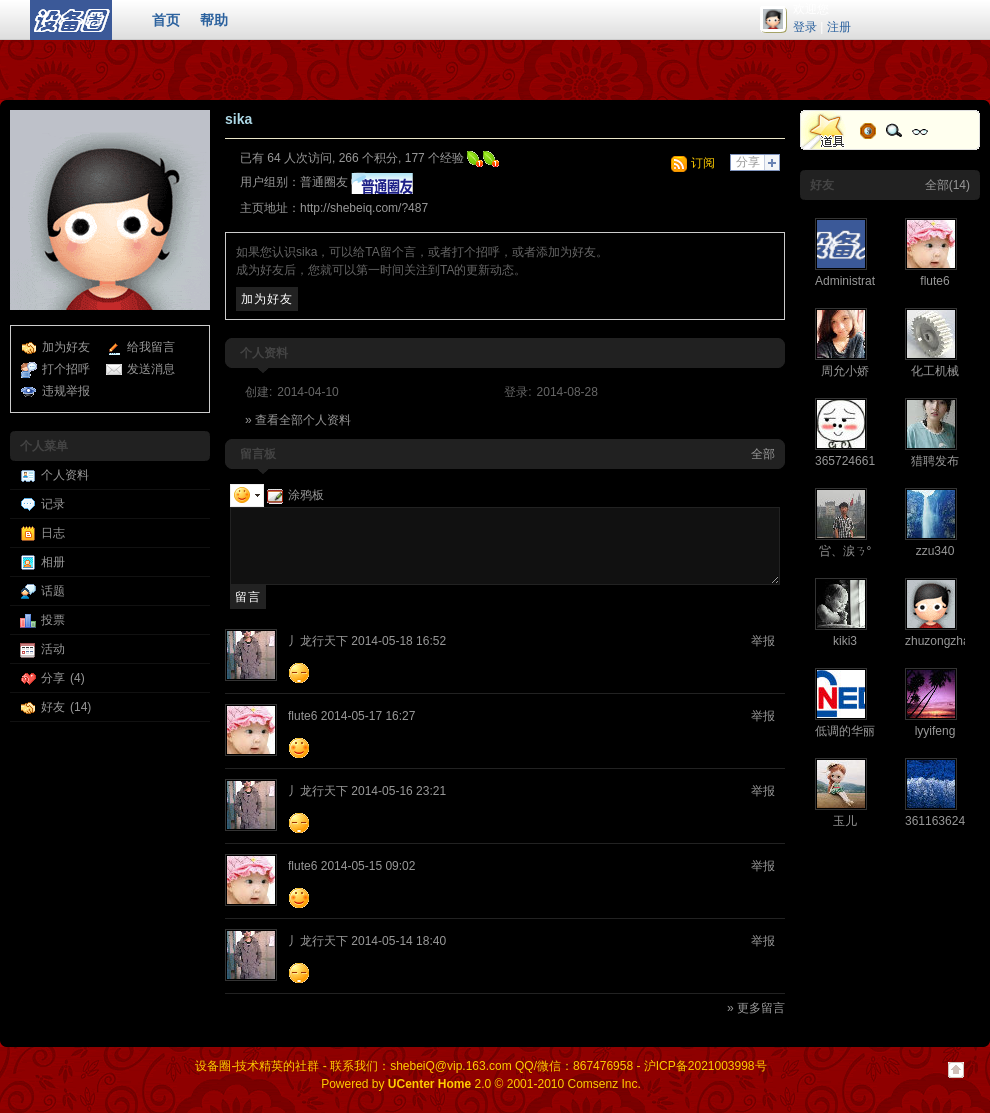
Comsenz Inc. (603, 1084)
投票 (53, 620)
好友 (53, 707)
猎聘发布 (935, 461)
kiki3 (845, 641)
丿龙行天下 (318, 641)
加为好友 (66, 347)
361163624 (935, 821)
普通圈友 (324, 182)
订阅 (703, 163)
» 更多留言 (756, 1008)
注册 (839, 27)
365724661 (845, 461)
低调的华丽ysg (854, 731)
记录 (53, 504)
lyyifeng (935, 731)
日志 (53, 533)
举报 (763, 641)
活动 (53, 649)
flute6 (302, 716)
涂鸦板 (295, 495)
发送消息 (151, 369)
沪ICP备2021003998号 (705, 1066)
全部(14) (947, 185)
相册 (53, 562)
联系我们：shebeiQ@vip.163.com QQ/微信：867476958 (481, 1066)
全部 (763, 454)
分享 (53, 678)
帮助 (214, 20)
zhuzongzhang (944, 641)
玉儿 (845, 821)
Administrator (850, 281)
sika (238, 119)
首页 (166, 20)
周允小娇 (845, 371)
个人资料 (65, 475)
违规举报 (66, 391)
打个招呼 (66, 369)
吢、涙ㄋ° (845, 551)
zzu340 (935, 551)
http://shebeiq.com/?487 (364, 208)
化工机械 (935, 371)
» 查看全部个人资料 (298, 420)
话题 (53, 591)
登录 (805, 27)
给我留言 (151, 347)
